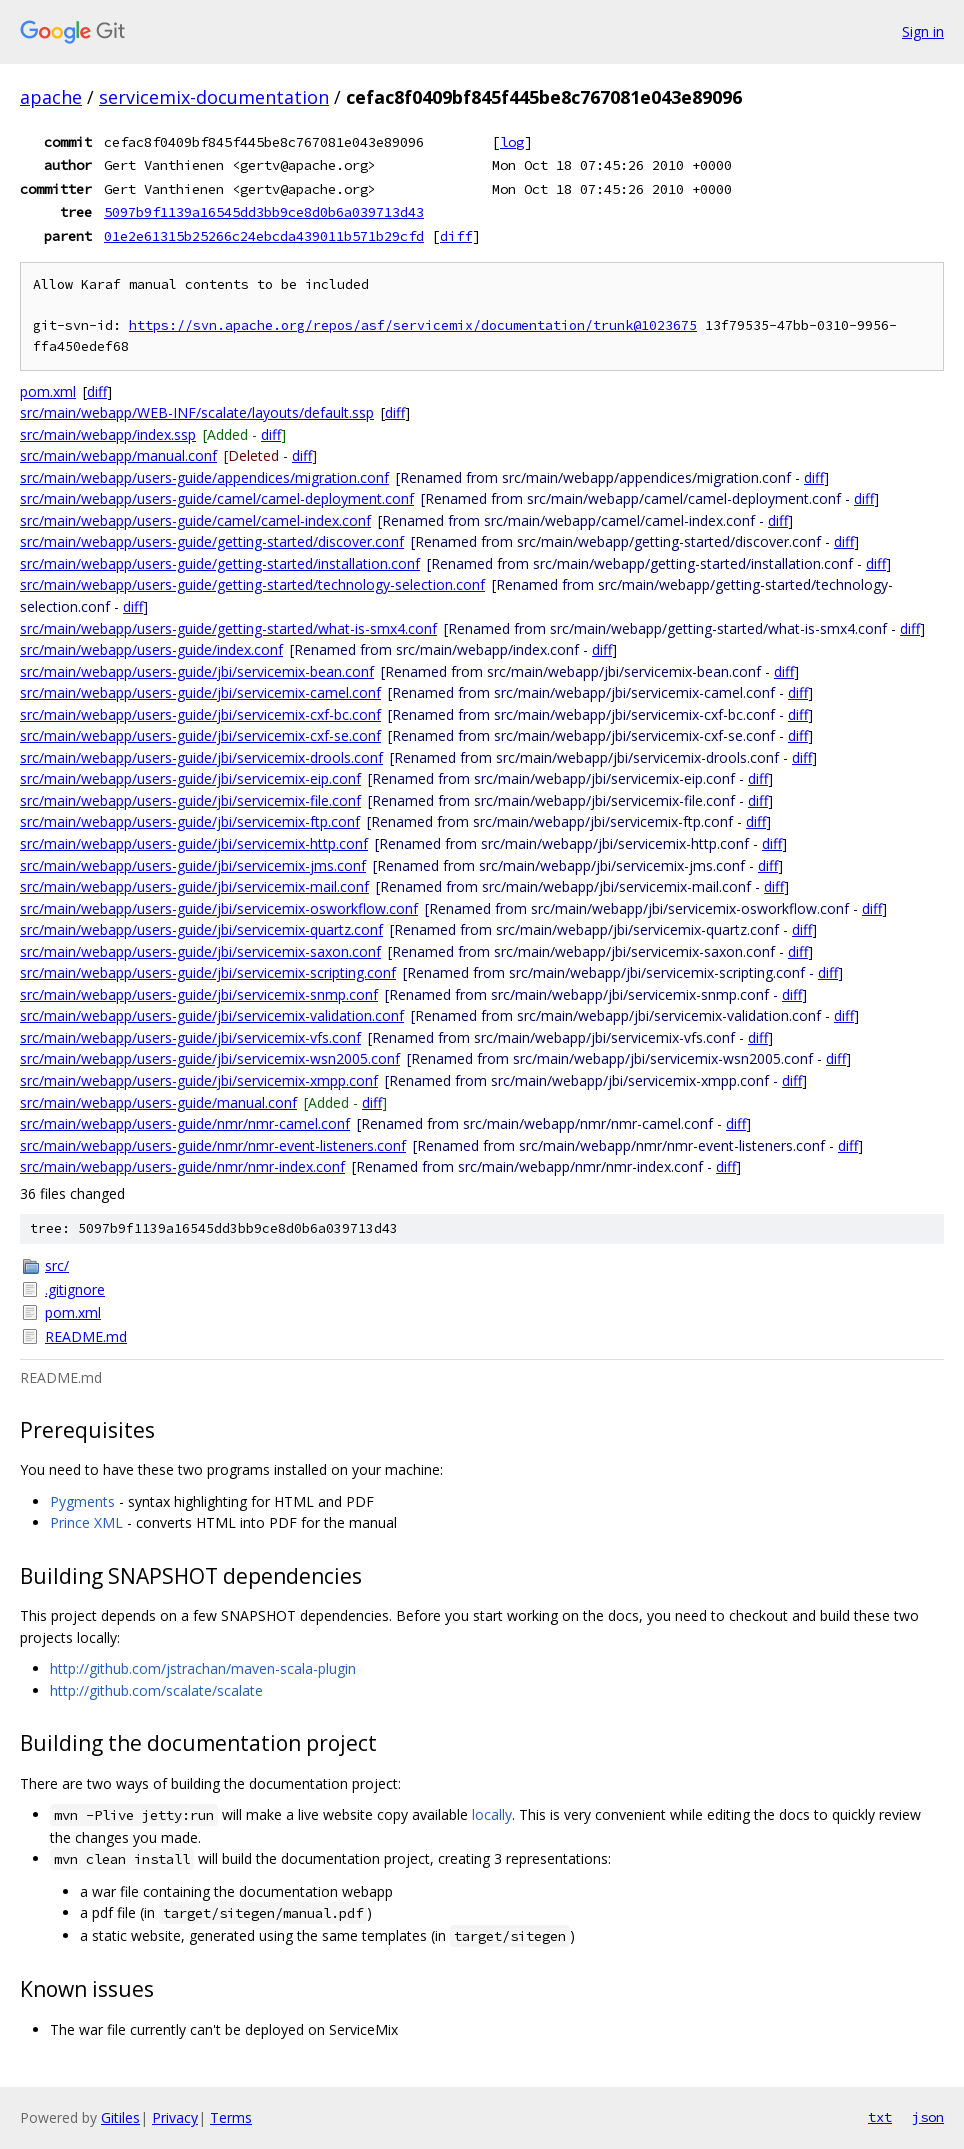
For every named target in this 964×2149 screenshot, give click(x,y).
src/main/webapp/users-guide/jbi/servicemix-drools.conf (201, 757)
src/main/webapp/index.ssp (108, 434)
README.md (86, 1336)
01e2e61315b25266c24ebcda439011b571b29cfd (264, 236)
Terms (231, 2117)
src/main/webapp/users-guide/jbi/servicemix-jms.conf (193, 865)
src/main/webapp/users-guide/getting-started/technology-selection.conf (252, 584)
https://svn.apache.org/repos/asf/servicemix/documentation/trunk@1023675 (413, 325)
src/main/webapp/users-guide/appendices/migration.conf (204, 477)
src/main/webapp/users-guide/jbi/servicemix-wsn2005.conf (210, 1058)
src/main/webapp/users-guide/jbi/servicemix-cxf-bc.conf (200, 714)
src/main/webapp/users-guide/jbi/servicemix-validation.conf (212, 1015)
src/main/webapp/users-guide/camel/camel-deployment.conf (217, 498)
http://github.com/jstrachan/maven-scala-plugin (203, 1668)
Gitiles (120, 2117)
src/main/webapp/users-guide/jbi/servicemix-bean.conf (197, 671)
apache (51, 97)
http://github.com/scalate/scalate (156, 1690)
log (512, 142)
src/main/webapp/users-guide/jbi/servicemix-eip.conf (190, 778)
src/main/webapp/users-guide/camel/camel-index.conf (195, 520)
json (928, 2117)
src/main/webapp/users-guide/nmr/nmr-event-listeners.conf (213, 1145)
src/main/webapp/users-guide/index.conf (151, 649)
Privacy (175, 2117)
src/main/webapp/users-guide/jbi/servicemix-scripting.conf (208, 972)
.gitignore (75, 1289)
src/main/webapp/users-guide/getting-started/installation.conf (220, 563)
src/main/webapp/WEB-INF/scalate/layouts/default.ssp (197, 412)
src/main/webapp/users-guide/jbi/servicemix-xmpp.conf (199, 1080)
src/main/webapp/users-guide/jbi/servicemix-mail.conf (194, 886)
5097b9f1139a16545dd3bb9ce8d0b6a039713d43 (264, 212)
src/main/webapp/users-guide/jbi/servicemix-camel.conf (200, 692)
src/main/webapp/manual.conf (118, 455)
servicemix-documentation (214, 97)
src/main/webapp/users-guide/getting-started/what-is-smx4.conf (228, 628)
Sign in (923, 31)
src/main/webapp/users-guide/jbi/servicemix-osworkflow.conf (219, 908)
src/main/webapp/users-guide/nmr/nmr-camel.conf (185, 1123)
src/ (57, 1265)
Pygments (82, 1501)
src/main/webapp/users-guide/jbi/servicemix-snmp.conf (199, 994)
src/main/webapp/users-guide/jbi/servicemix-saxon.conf (200, 951)
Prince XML (86, 1522)
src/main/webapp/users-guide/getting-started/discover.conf (212, 541)
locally (492, 1814)
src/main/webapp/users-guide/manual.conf (158, 1102)
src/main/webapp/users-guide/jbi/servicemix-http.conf (194, 843)
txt (880, 2117)
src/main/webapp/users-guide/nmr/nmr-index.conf (182, 1166)
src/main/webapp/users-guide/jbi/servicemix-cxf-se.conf (200, 735)
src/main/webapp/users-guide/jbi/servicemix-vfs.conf (190, 1037)
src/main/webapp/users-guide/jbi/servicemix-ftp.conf (190, 821)
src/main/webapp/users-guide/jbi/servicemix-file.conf (190, 800)
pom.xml (48, 391)
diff (456, 236)
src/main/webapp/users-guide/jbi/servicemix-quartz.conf (201, 929)
